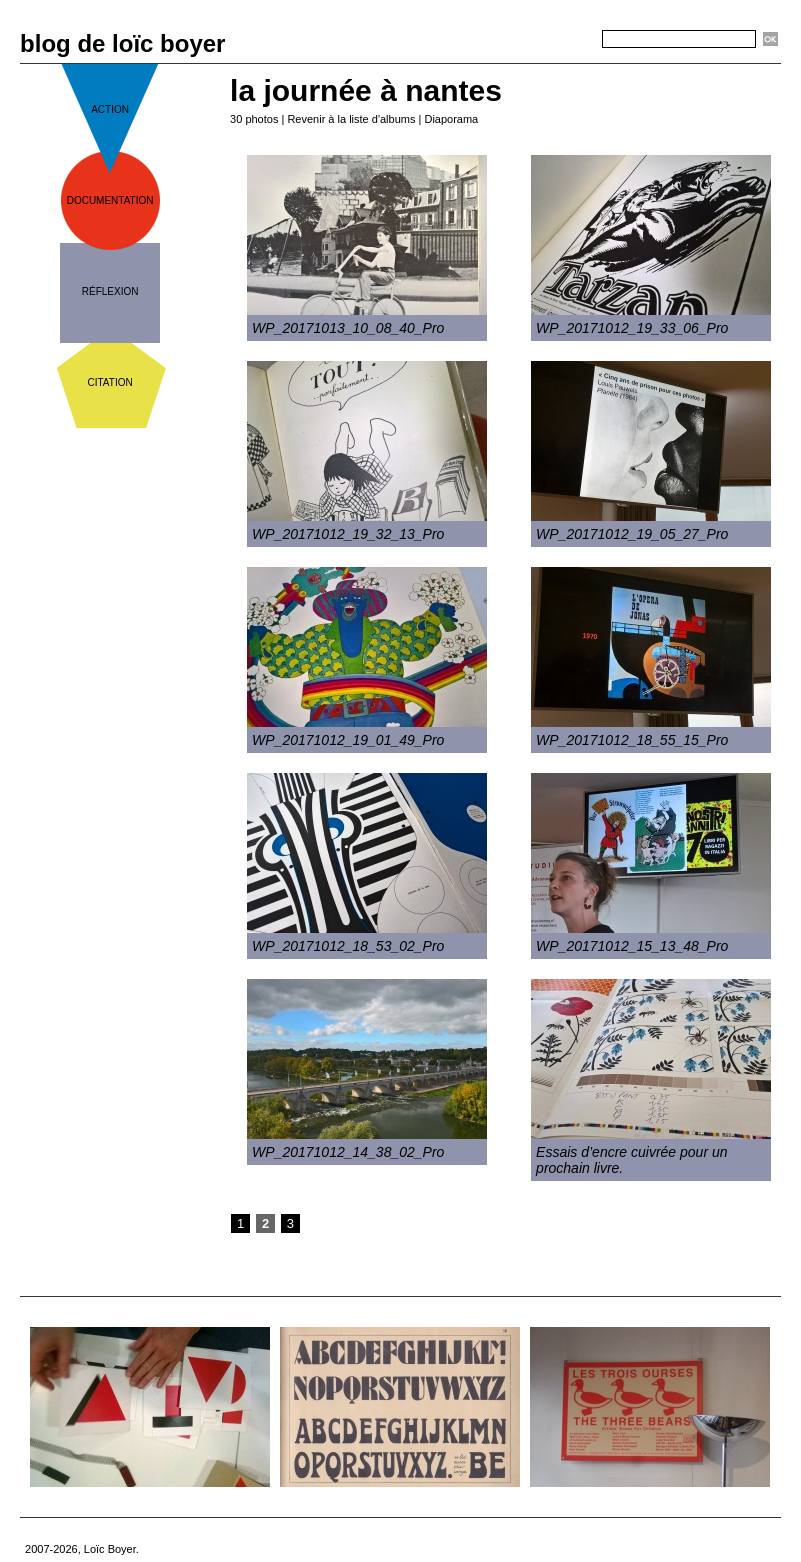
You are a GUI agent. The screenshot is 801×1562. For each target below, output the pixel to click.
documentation (110, 200)
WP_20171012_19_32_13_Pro (348, 534)
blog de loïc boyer (122, 43)
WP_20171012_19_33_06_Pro (632, 328)
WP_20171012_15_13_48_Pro (632, 946)
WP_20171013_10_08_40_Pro (348, 328)
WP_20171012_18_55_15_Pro (632, 740)
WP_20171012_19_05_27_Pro (632, 534)
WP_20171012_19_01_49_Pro (348, 740)
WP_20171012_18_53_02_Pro (348, 946)
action (110, 109)
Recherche (566, 40)
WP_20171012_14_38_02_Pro (348, 1152)
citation (110, 382)
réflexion (110, 291)
